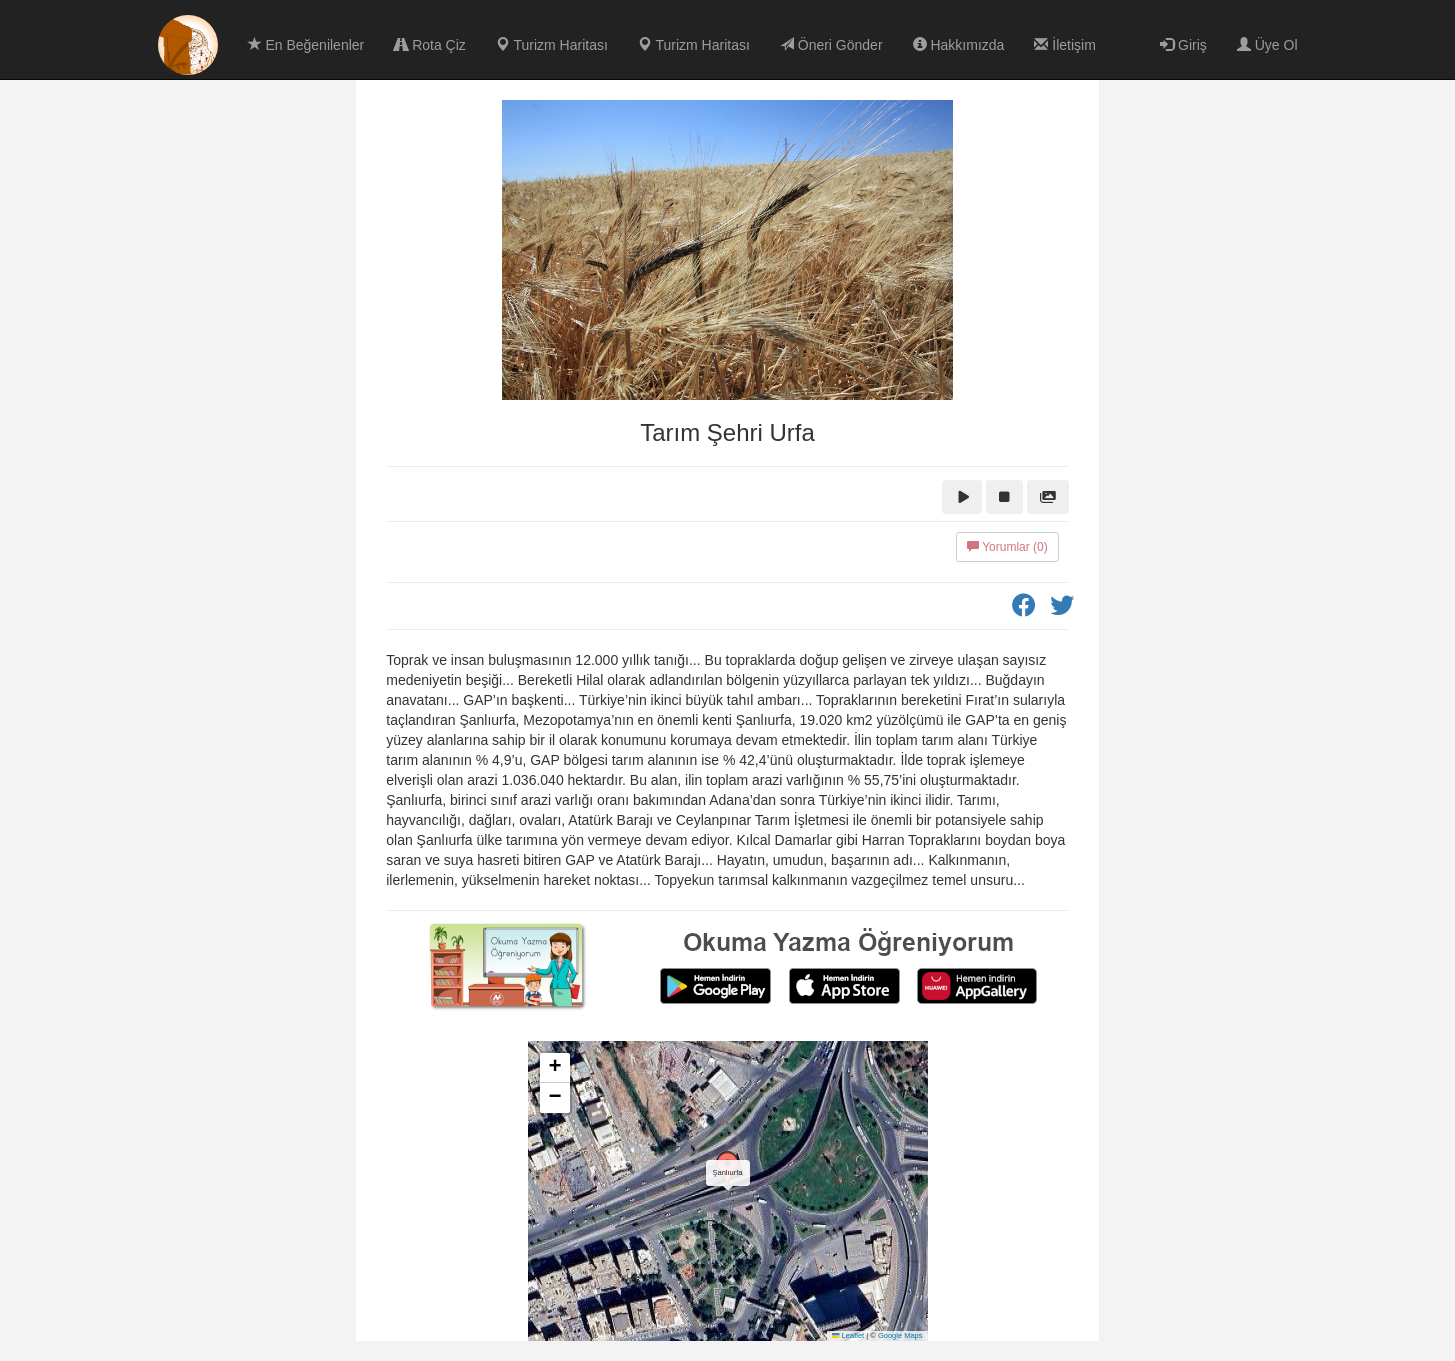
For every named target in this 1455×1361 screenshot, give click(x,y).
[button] (728, 1171)
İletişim (1064, 45)
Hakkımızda (959, 45)
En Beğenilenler (306, 45)
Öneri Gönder (831, 45)
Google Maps (900, 1335)
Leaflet (848, 1335)
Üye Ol (1267, 45)
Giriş (1183, 45)
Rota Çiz (430, 45)
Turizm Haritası (552, 45)
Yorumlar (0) (1007, 547)
